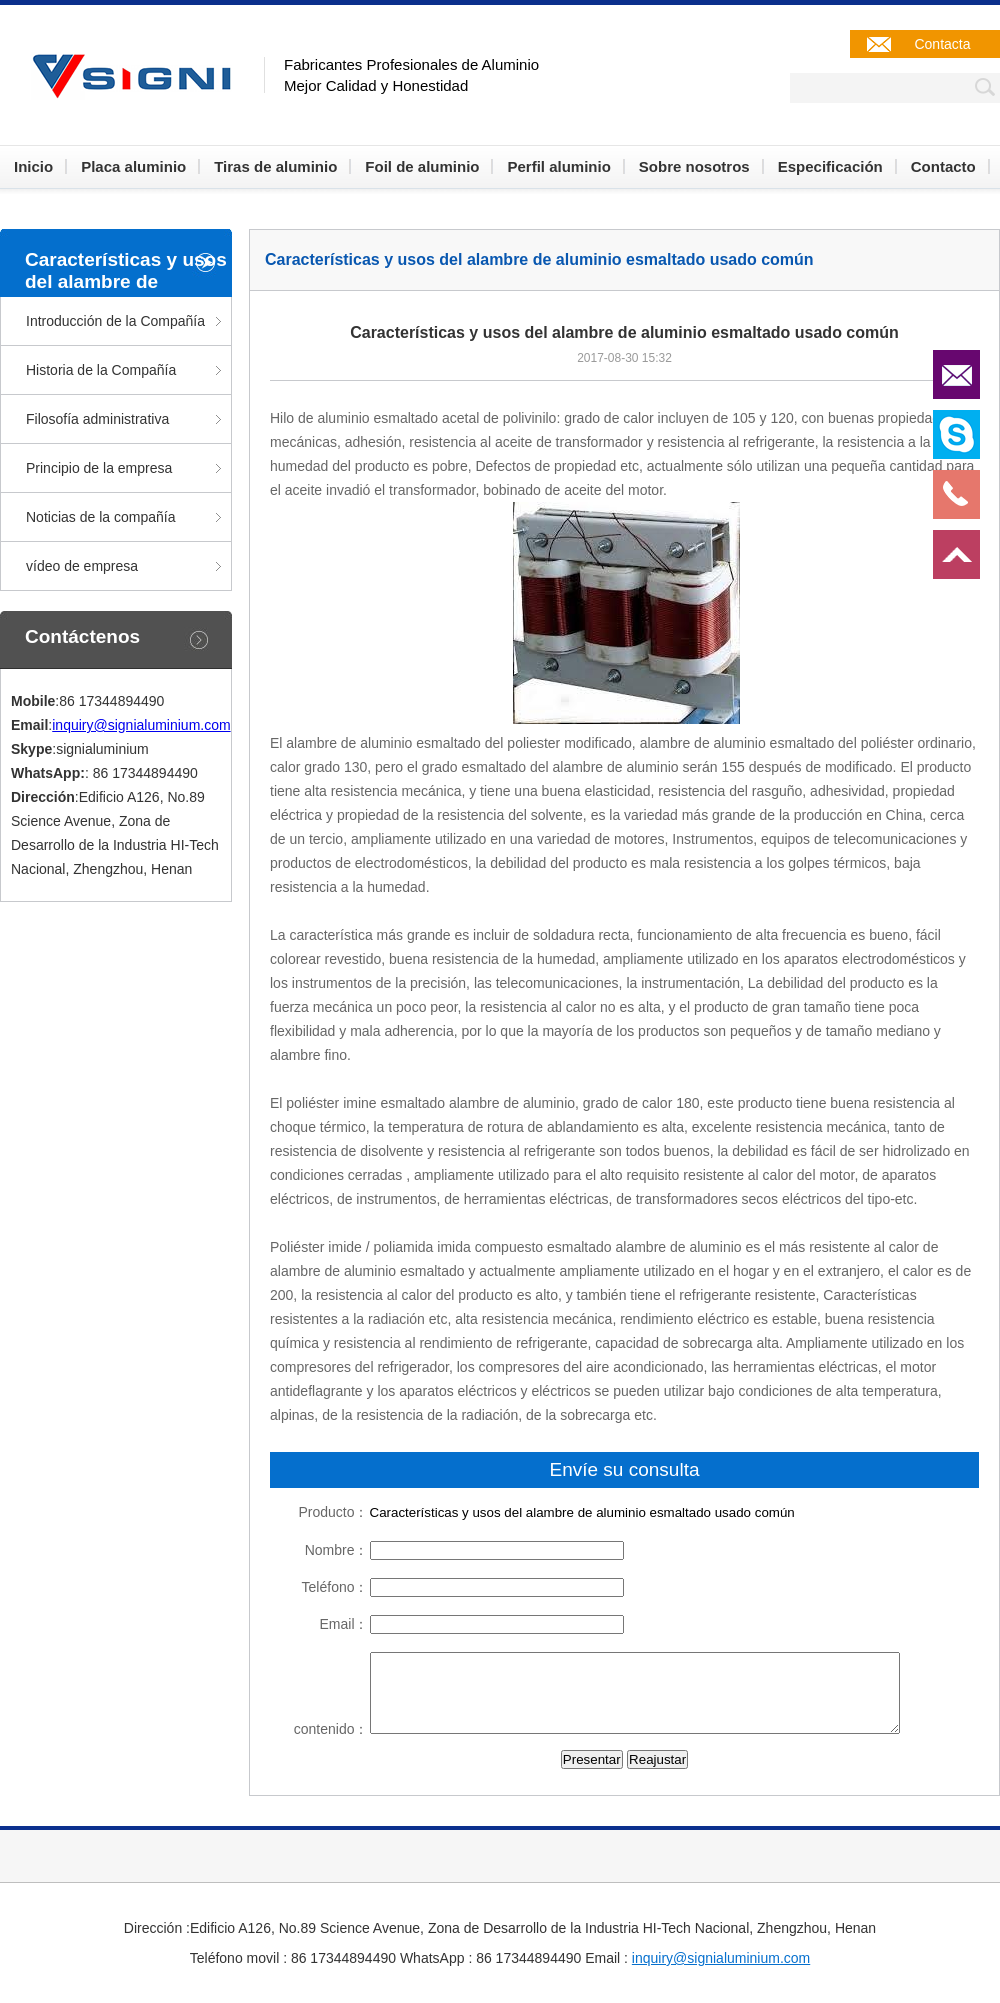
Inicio (33, 166)
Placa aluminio (133, 166)
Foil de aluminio (422, 166)
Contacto (943, 166)
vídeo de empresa (82, 566)
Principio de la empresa (99, 468)
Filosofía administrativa (97, 419)
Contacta (942, 44)
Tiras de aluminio (275, 166)
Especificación (830, 166)
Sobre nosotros (694, 166)
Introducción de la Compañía (115, 321)
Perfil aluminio (558, 166)
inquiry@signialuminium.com (141, 725)
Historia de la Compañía (101, 370)
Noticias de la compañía (100, 517)
